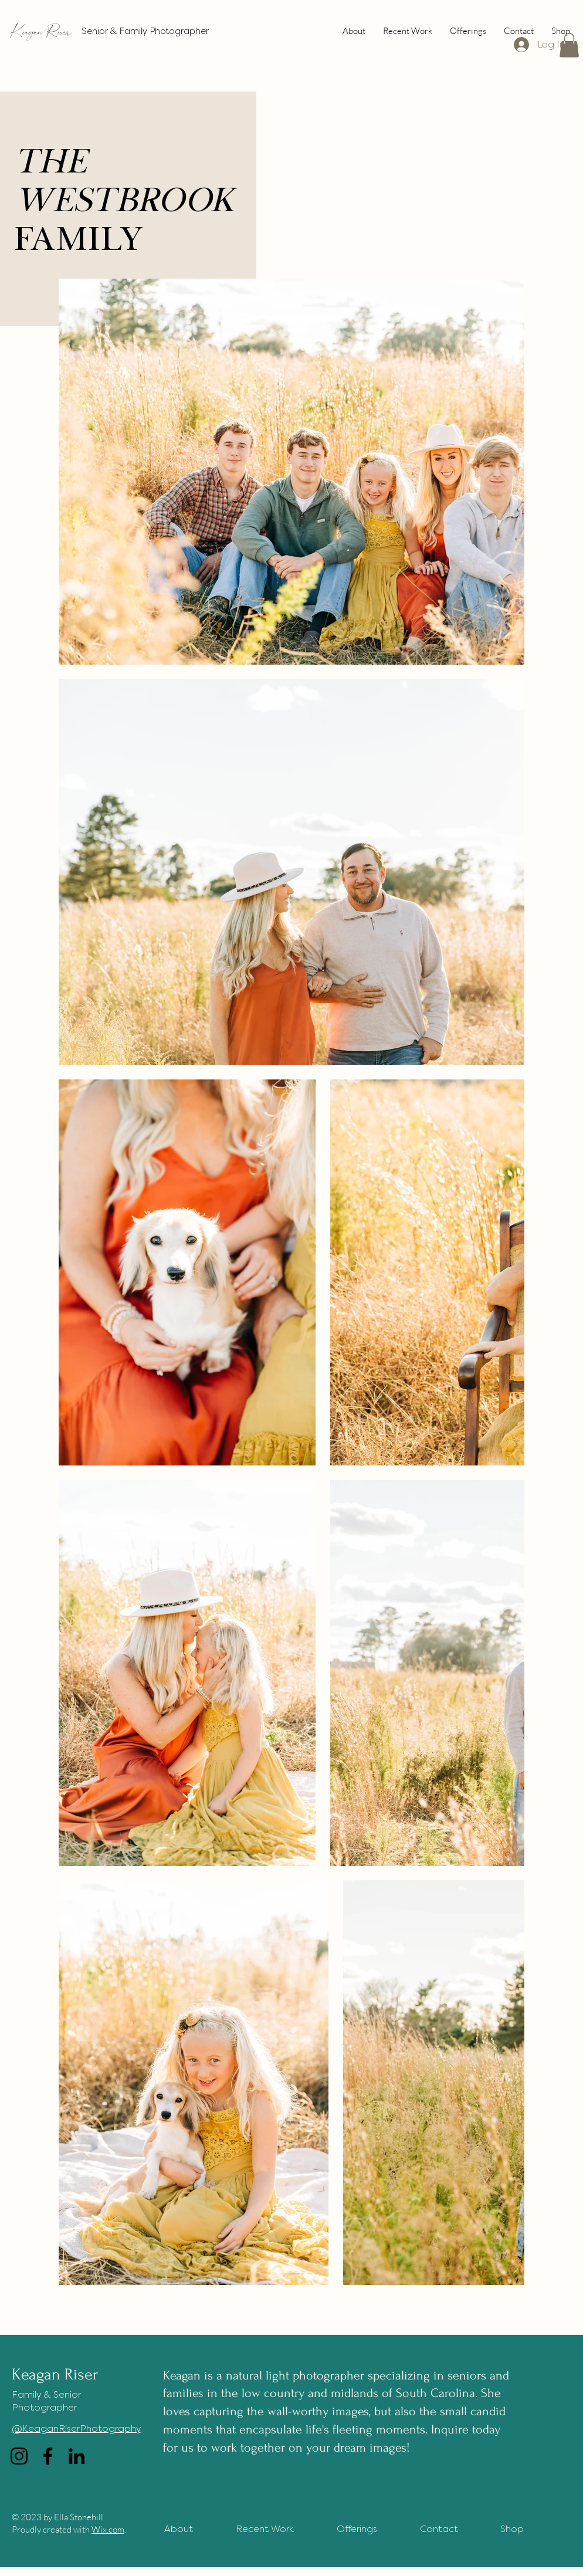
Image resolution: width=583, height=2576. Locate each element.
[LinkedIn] (76, 2456)
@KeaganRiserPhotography (76, 2428)
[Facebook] (47, 2456)
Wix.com (107, 2529)
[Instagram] (19, 2456)
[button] (569, 45)
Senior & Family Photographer (145, 31)
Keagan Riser (41, 31)
